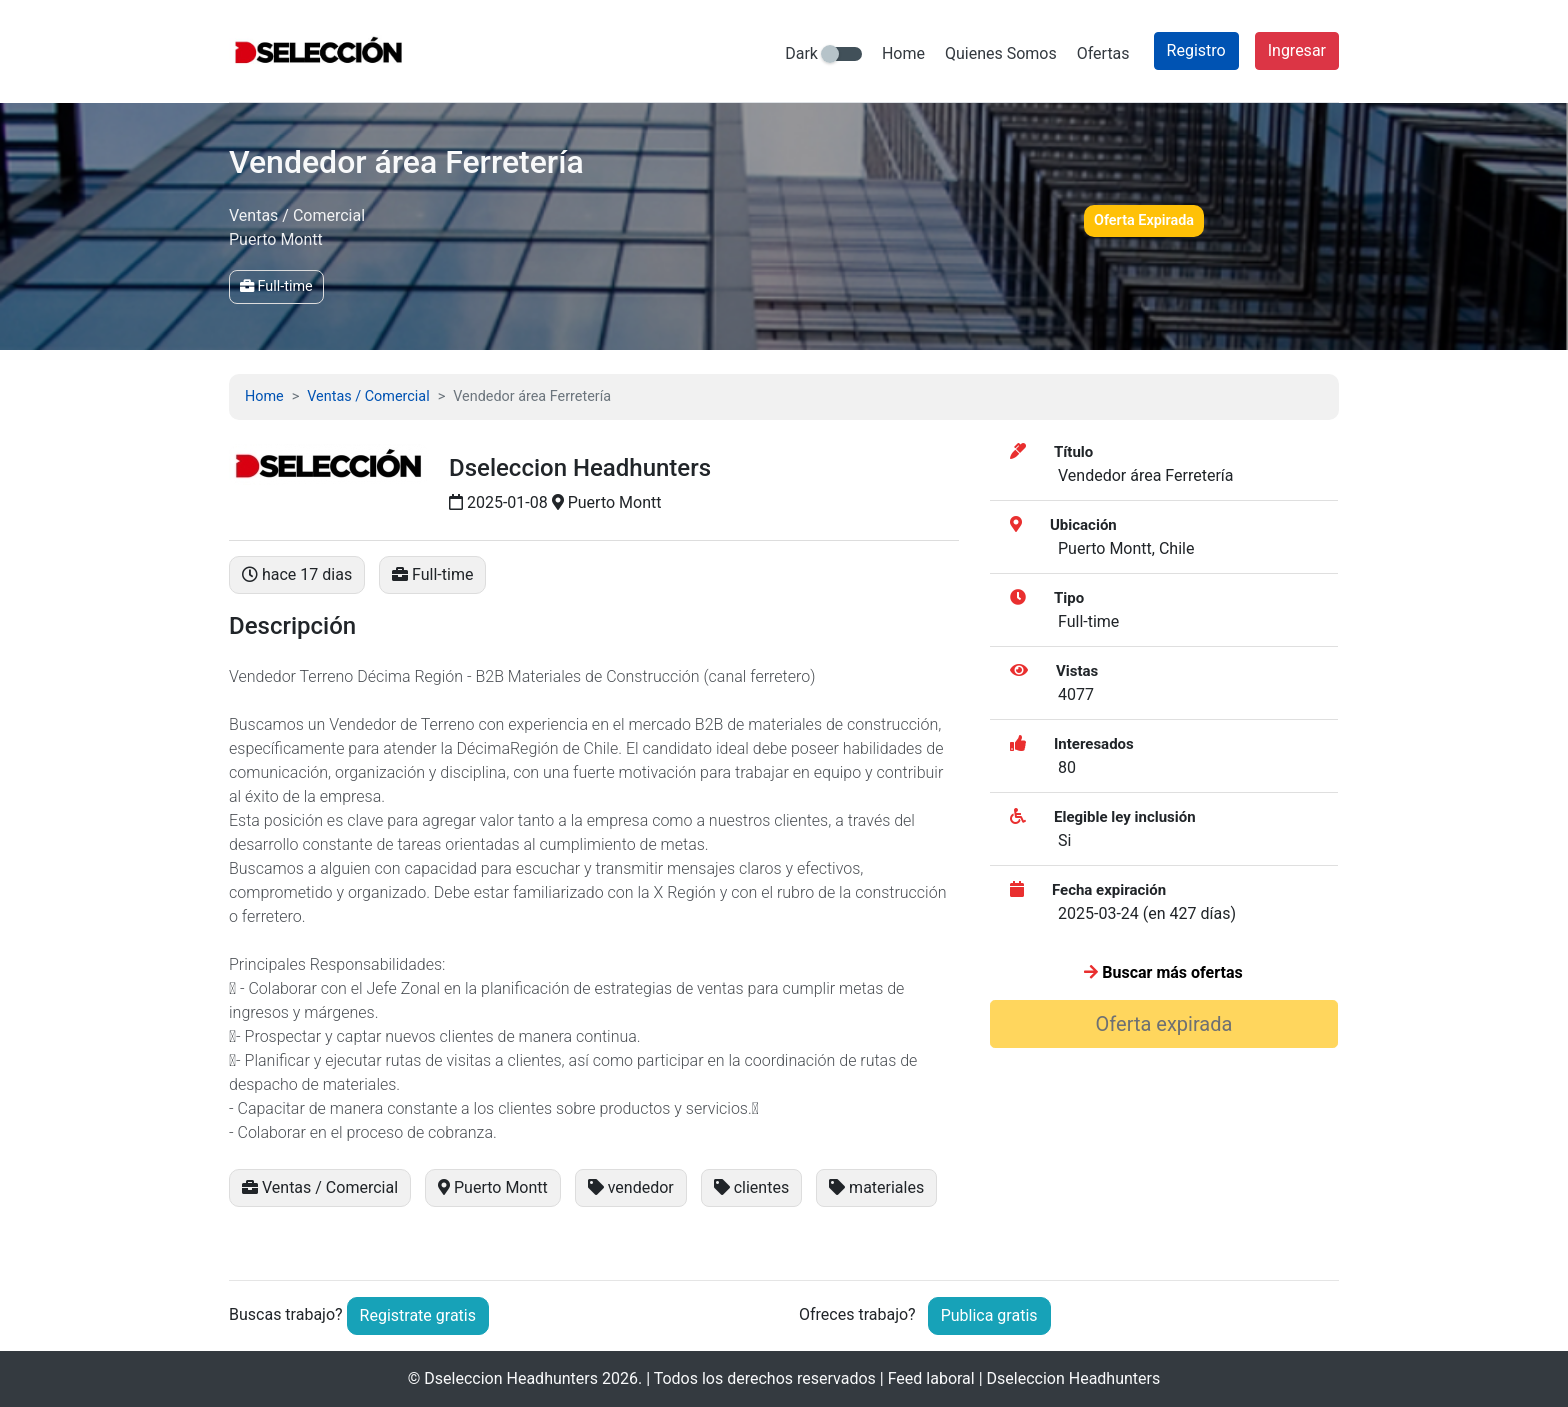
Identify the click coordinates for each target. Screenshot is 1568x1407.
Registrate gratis (418, 1315)
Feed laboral (931, 1378)
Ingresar (1297, 50)
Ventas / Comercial (368, 396)
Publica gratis (989, 1315)
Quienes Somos (1001, 53)
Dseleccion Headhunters (511, 1378)
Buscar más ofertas (1163, 972)
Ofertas (1103, 53)
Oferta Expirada (1144, 220)
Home (903, 53)
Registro (1196, 50)
